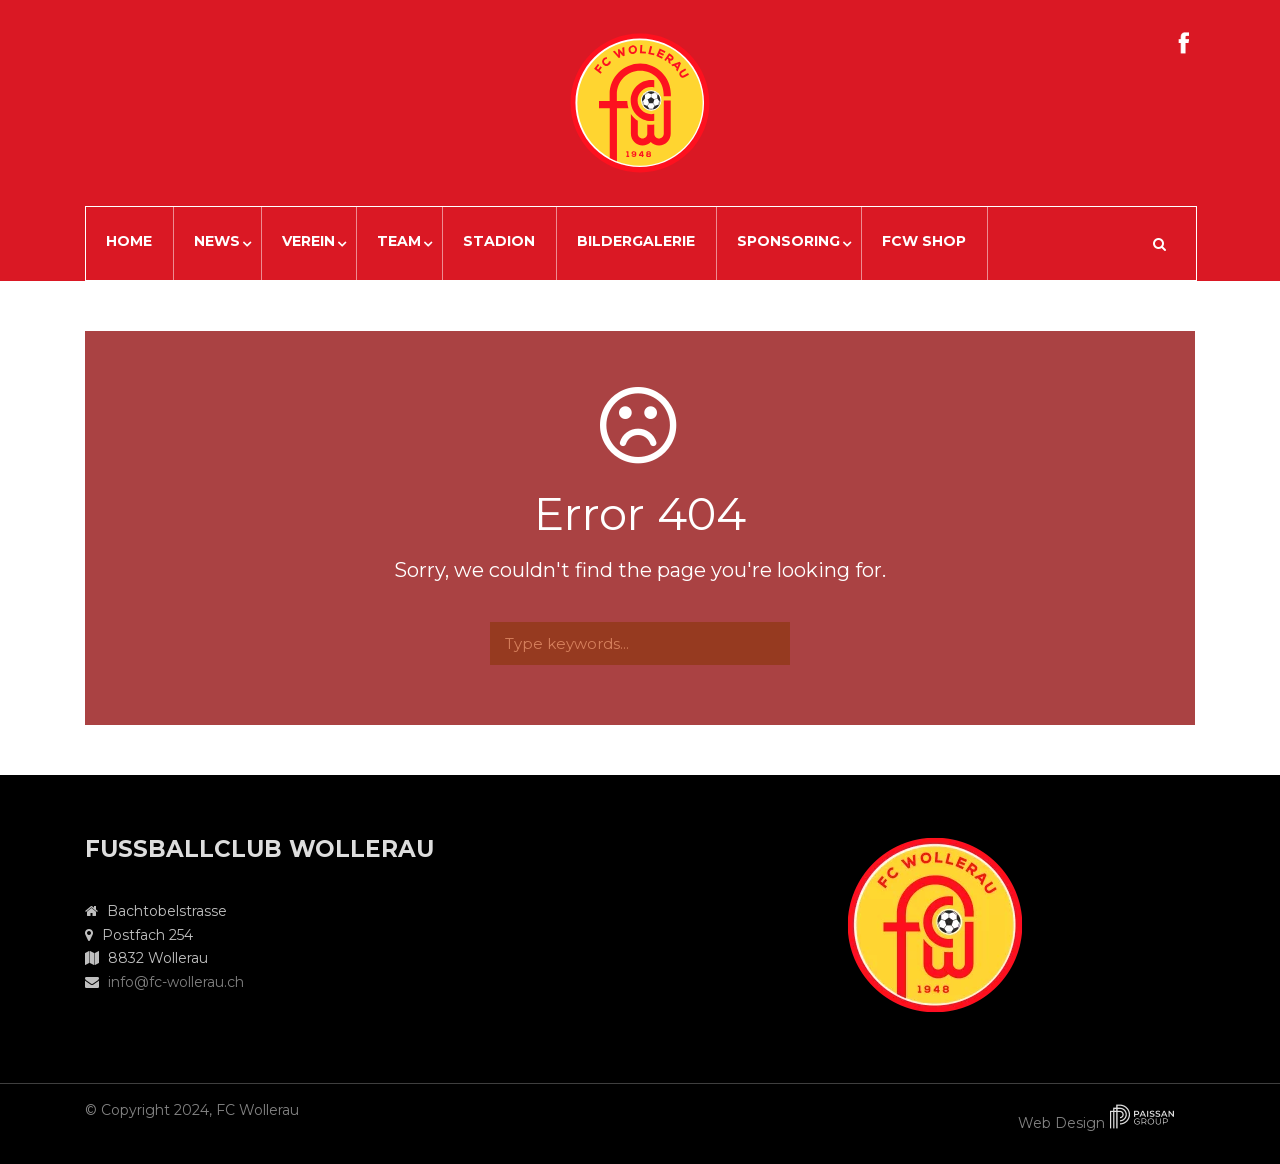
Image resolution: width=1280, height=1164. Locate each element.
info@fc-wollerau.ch (176, 982)
